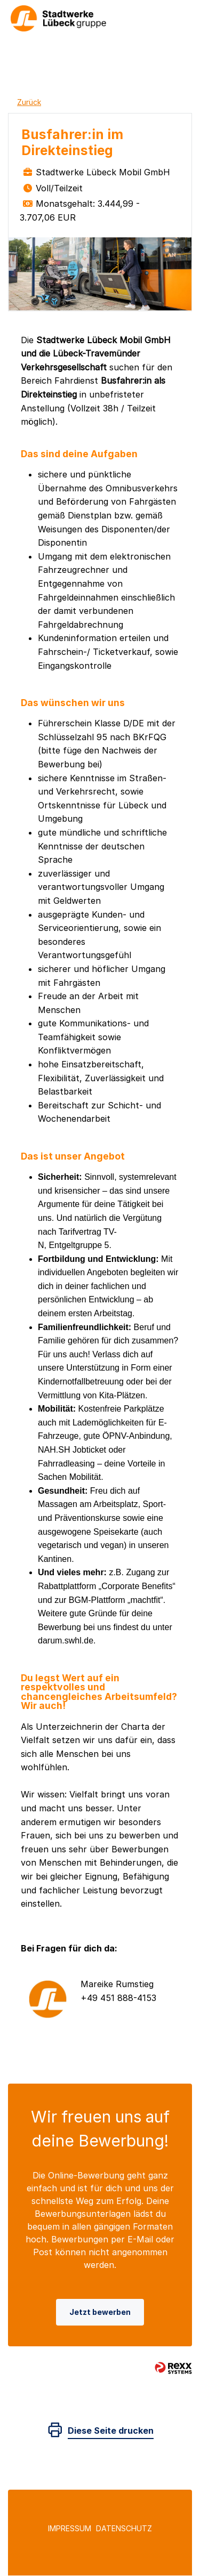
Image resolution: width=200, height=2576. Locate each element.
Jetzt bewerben (100, 2311)
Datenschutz (124, 2528)
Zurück (29, 102)
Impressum (69, 2528)
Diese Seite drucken (111, 2431)
